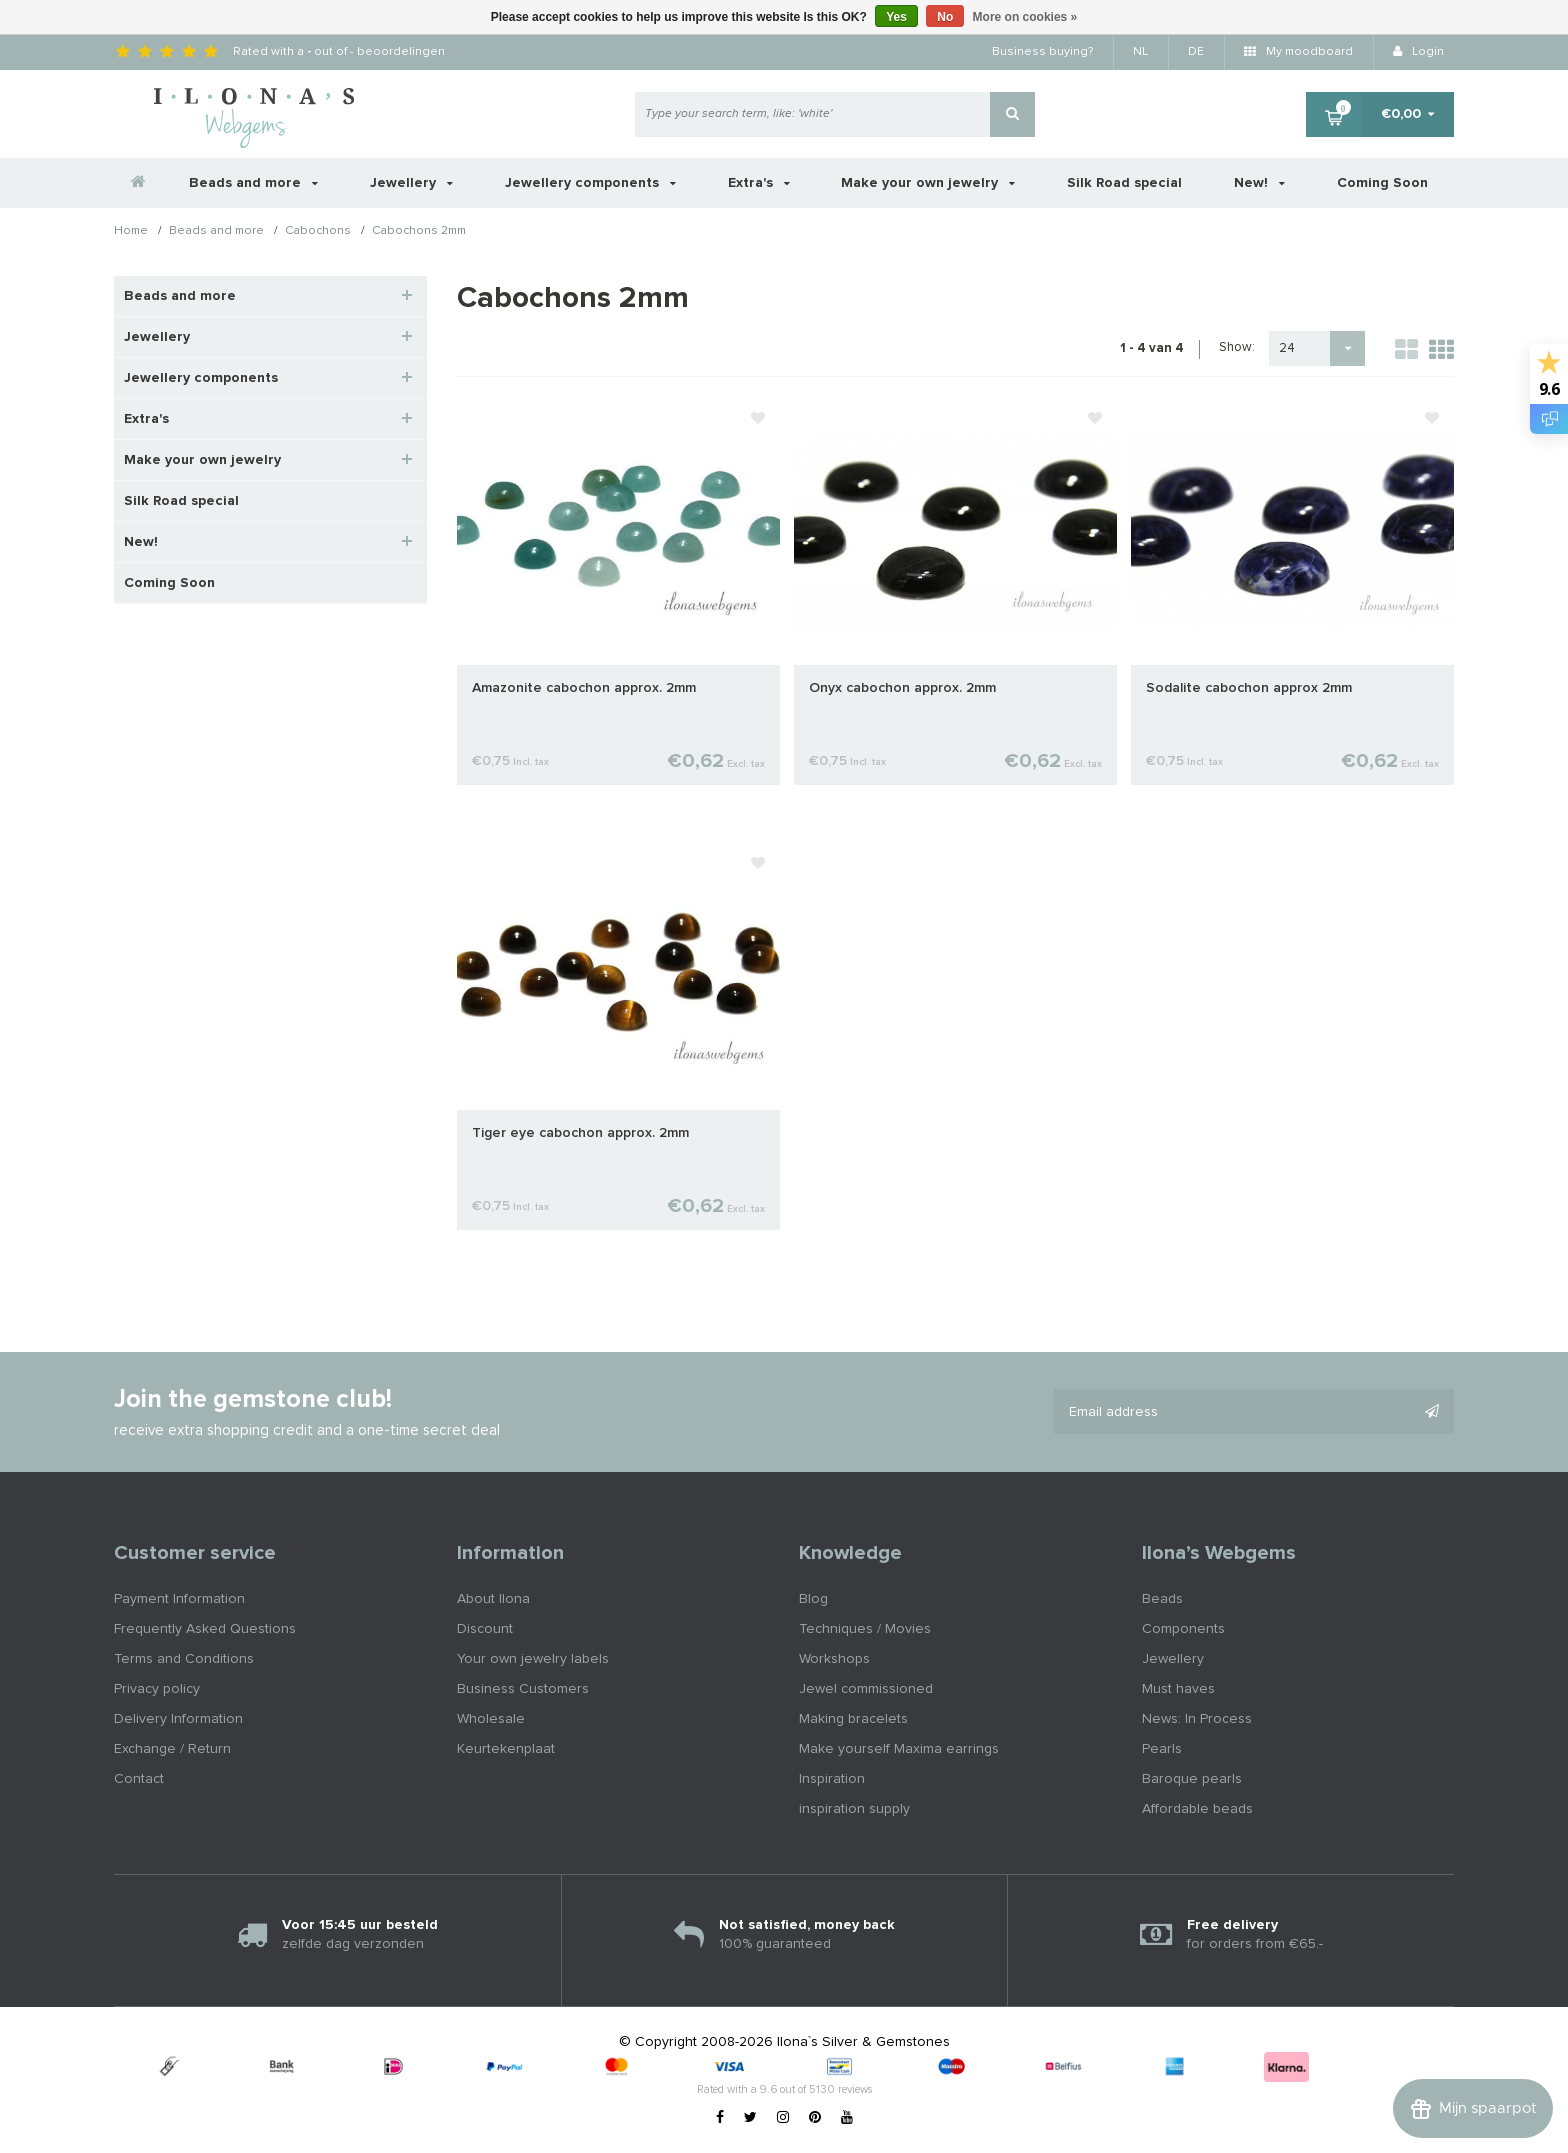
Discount (485, 1629)
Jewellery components (590, 183)
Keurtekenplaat (506, 1749)
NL (1140, 52)
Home (131, 232)
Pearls (1162, 1749)
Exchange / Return (172, 1749)
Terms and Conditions (184, 1659)
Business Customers (523, 1689)
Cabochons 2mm (419, 232)
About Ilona (493, 1599)
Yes (896, 17)
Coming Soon (1382, 183)
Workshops (834, 1659)
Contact (139, 1779)
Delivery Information (178, 1719)
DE (1196, 52)
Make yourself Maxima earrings (899, 1749)
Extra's (759, 183)
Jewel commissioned (866, 1689)
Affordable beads (1197, 1809)
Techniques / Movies (865, 1629)
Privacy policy (157, 1689)
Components (1183, 1629)
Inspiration (832, 1779)
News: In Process (1197, 1719)
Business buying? (1042, 52)
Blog (813, 1599)
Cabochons (318, 232)
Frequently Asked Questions (205, 1629)
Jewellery (411, 183)
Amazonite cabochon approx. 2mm (584, 688)
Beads (1162, 1599)
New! (1259, 183)
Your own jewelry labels (533, 1659)
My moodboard (1298, 52)
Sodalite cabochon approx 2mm (1249, 688)
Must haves (1178, 1689)
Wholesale (491, 1719)
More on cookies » (1025, 17)
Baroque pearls (1192, 1779)
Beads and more (253, 183)
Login (1418, 52)
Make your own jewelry (928, 183)
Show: (1237, 347)
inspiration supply (854, 1809)
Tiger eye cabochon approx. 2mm (580, 1133)
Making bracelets (853, 1719)
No (945, 17)
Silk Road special (1124, 183)
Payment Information (179, 1599)
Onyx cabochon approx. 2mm (902, 688)
